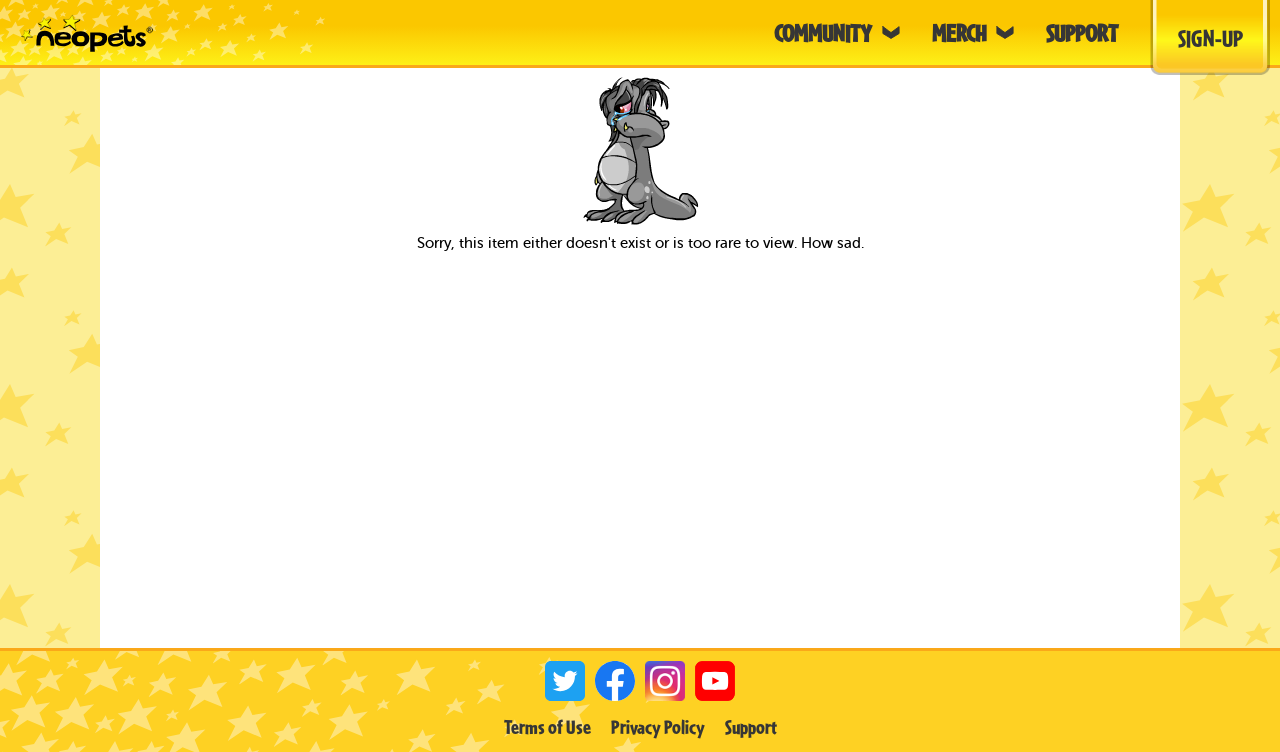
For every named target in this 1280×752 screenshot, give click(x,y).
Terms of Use (547, 727)
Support (751, 727)
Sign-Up (1210, 38)
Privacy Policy (658, 727)
